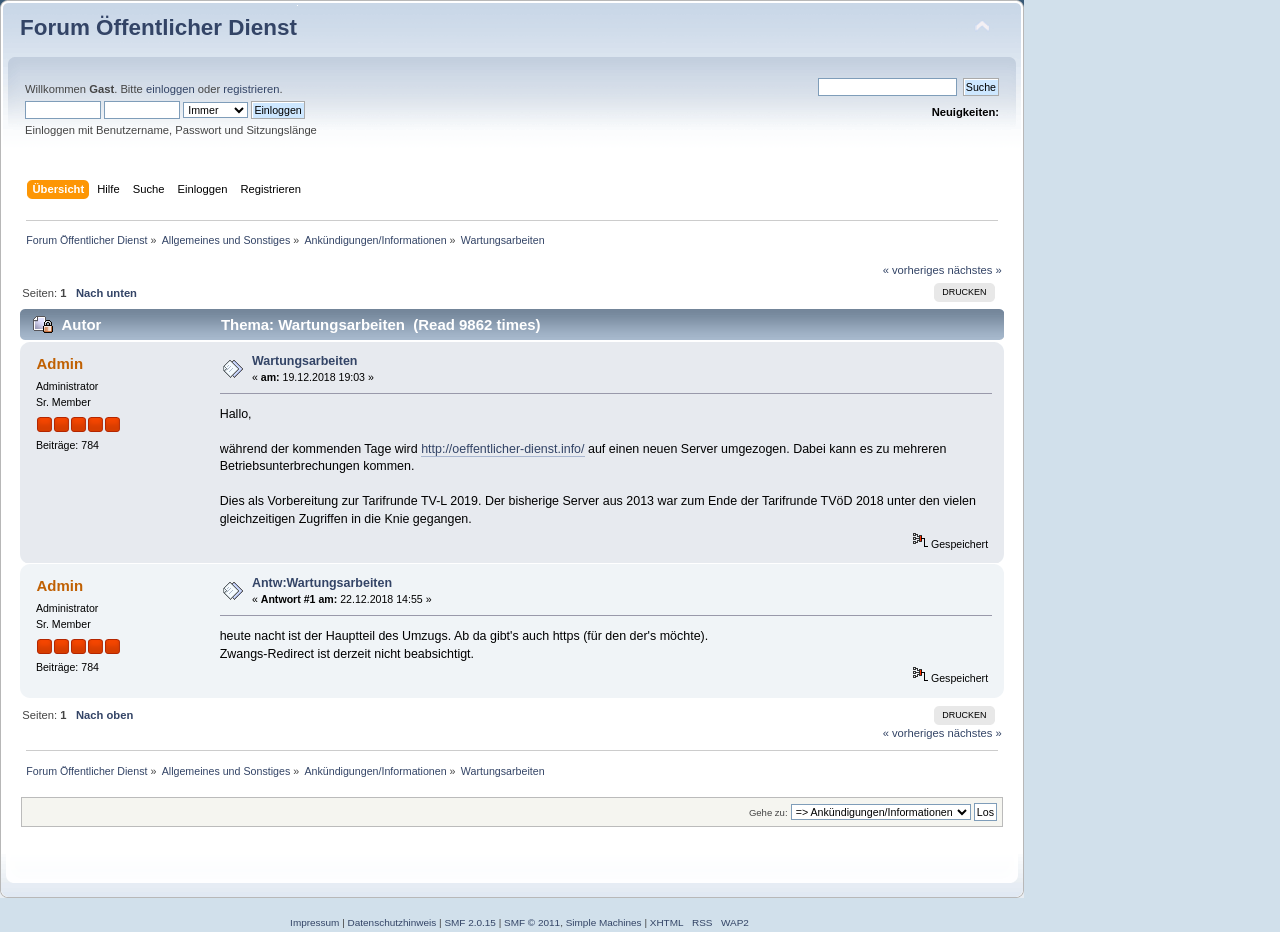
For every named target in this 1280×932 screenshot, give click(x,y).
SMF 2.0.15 (470, 922)
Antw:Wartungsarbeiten (322, 583)
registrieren (251, 89)
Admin (59, 363)
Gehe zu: (768, 812)
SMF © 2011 (532, 922)
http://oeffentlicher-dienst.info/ (502, 449)
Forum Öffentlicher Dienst (158, 27)
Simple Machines (604, 922)
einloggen (170, 89)
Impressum (314, 922)
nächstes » (975, 270)
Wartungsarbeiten (305, 361)
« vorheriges (914, 270)
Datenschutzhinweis (392, 922)
